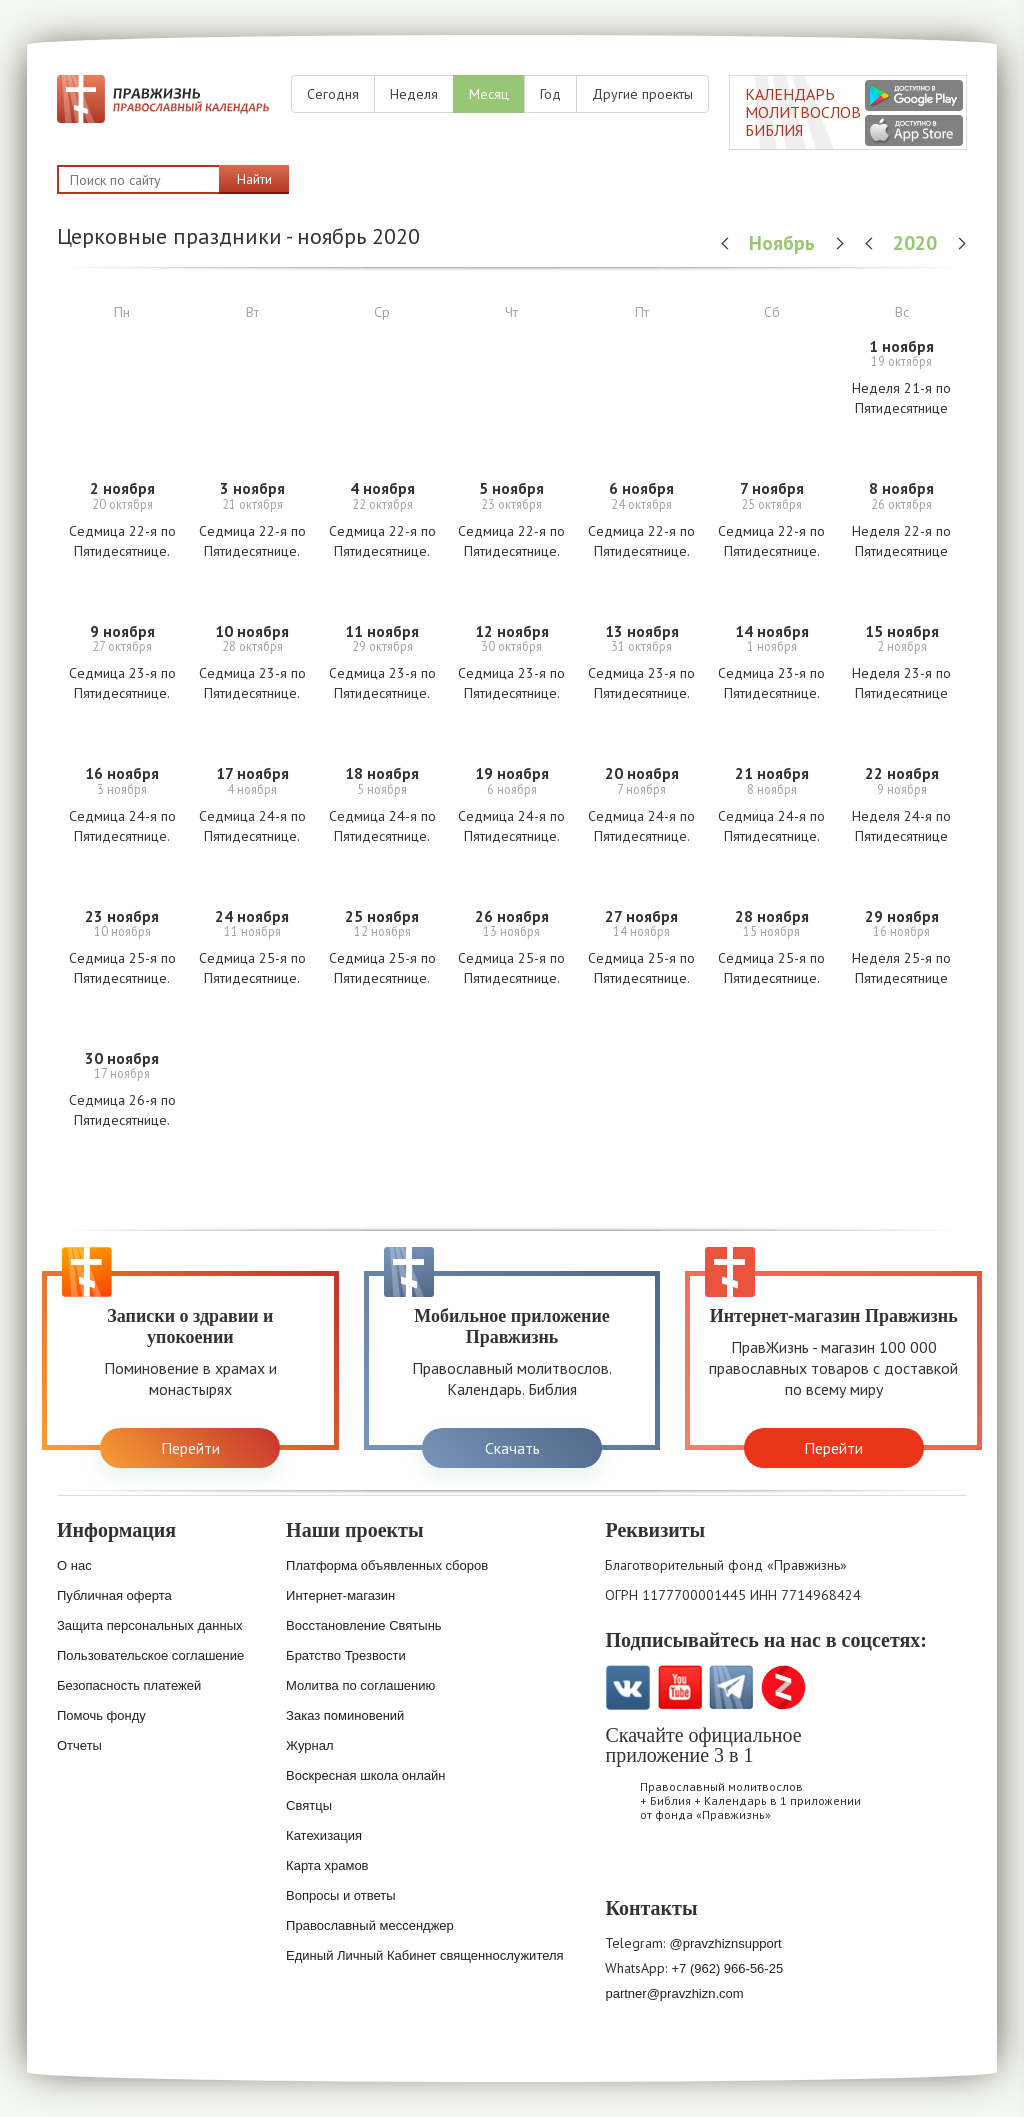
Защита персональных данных (150, 1625)
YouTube (679, 1687)
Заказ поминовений (345, 1715)
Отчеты (79, 1745)
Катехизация (324, 1835)
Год (550, 94)
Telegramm (731, 1687)
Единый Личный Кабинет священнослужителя (425, 1955)
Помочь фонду (101, 1715)
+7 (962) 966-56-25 (727, 1968)
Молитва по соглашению (360, 1685)
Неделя (414, 94)
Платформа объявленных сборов (387, 1565)
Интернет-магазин (340, 1595)
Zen (783, 1687)
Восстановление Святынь (364, 1625)
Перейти (190, 1448)
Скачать (512, 1448)
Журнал (309, 1745)
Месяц (489, 94)
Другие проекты (642, 94)
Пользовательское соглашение (150, 1655)
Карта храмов (327, 1865)
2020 (917, 242)
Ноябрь (784, 242)
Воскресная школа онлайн (365, 1775)
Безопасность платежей (129, 1685)
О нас (74, 1565)
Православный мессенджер (370, 1925)
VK (627, 1687)
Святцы (309, 1805)
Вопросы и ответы (340, 1895)
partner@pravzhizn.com (674, 1993)
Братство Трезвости (346, 1655)
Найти (254, 179)
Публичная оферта (114, 1595)
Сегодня (333, 94)
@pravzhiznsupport (725, 1943)
